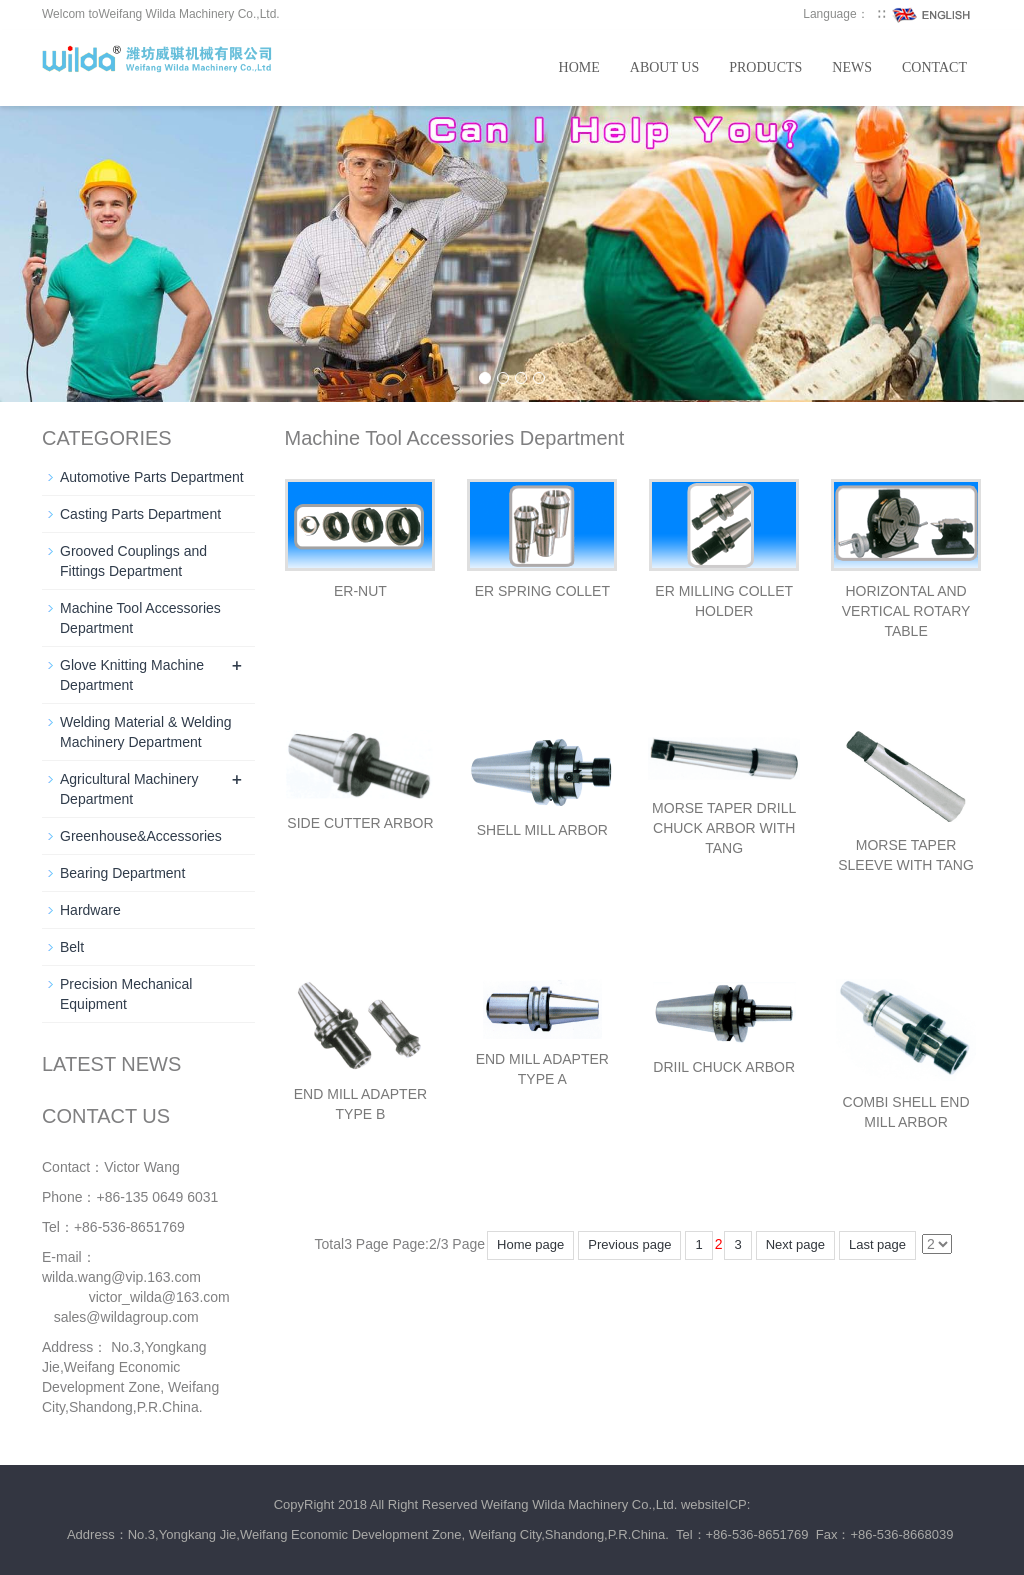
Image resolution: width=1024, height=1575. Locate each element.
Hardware (90, 910)
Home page (530, 1244)
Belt (72, 947)
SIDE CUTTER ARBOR (360, 823)
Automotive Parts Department (152, 477)
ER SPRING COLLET (542, 591)
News (852, 67)
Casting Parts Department (140, 514)
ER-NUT (360, 591)
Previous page (629, 1244)
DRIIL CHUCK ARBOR (724, 1067)
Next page (795, 1244)
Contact (934, 67)
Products (765, 67)
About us (664, 67)
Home (579, 67)
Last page (877, 1244)
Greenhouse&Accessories (141, 836)
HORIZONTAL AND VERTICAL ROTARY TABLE (906, 611)
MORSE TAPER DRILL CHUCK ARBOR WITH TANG (724, 828)
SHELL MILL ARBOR (542, 830)
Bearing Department (122, 873)
